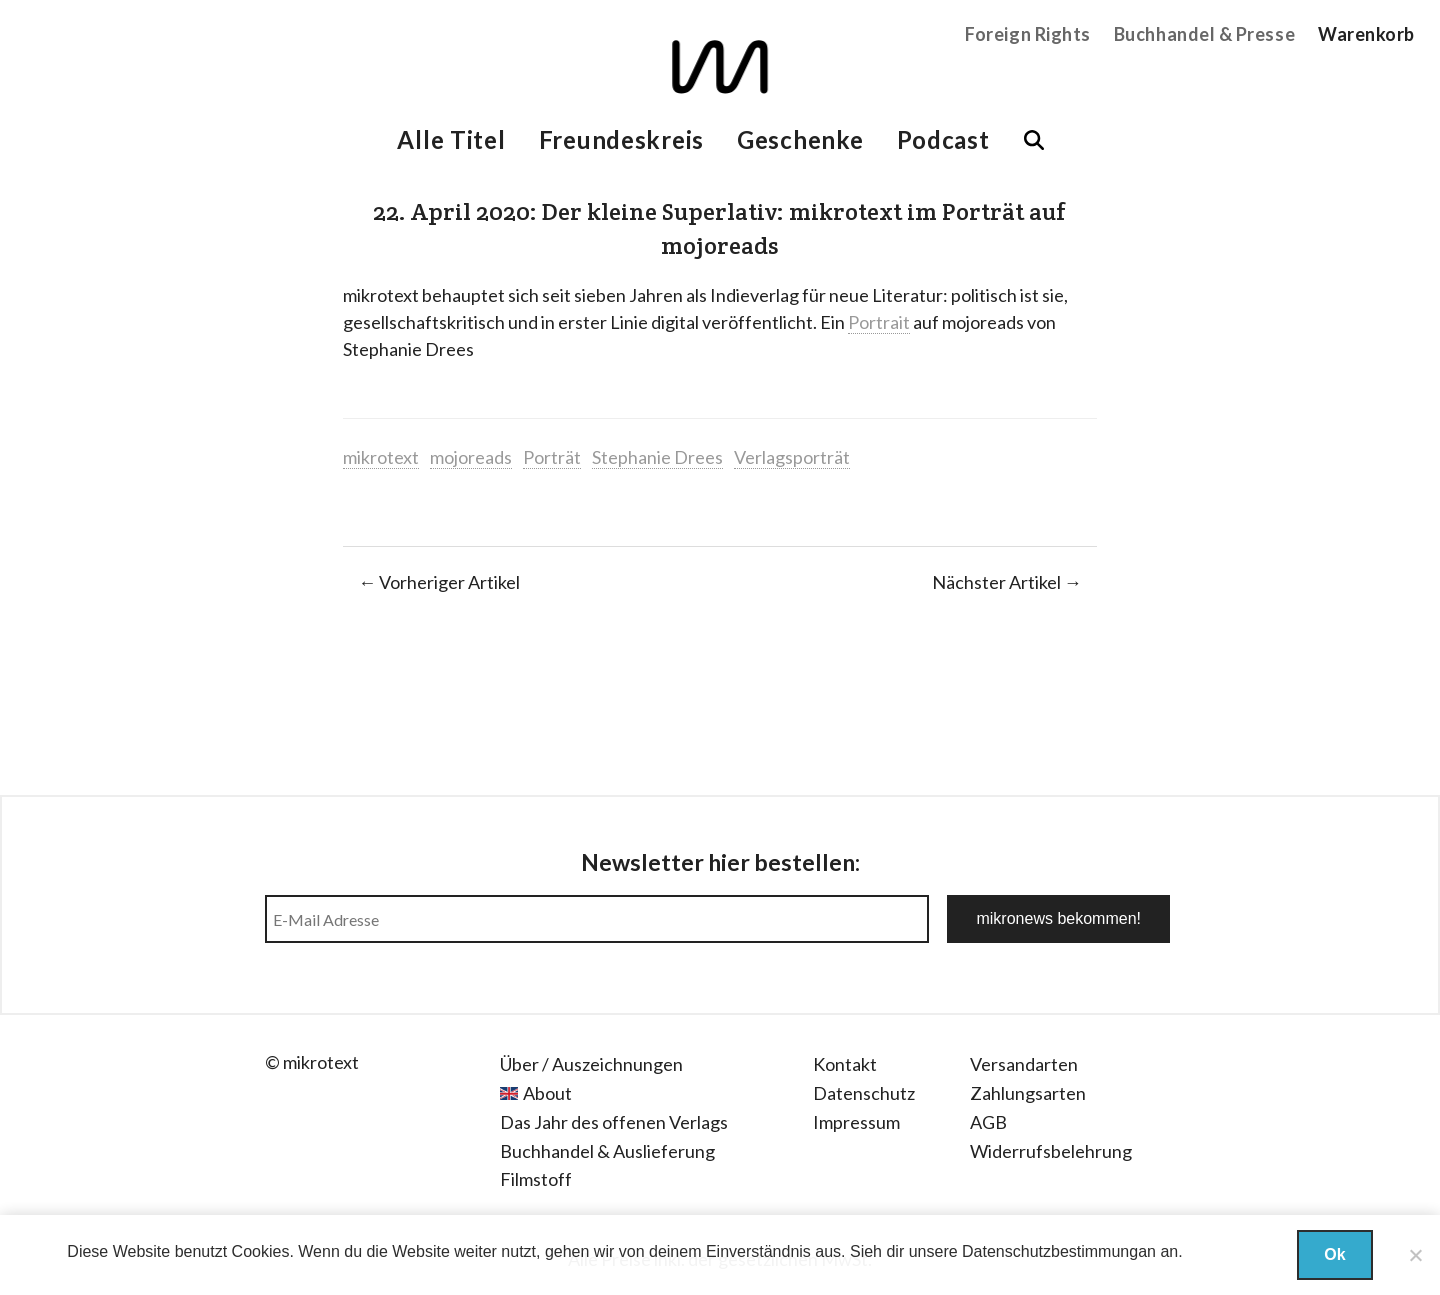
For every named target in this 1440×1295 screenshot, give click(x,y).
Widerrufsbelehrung (1051, 1151)
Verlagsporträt (792, 457)
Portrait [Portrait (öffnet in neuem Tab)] (879, 322)
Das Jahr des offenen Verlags (614, 1122)
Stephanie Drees (657, 457)
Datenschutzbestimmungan (1059, 1251)
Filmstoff (536, 1179)
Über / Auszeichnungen (591, 1064)
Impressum (856, 1122)
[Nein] (1415, 1255)
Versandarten (1024, 1064)
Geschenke (800, 139)
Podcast (943, 139)
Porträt (552, 457)
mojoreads (471, 457)
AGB (988, 1122)
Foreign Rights (1028, 34)
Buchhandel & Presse (1204, 34)
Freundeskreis (621, 139)
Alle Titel (451, 139)
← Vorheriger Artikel (439, 582)
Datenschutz (864, 1093)
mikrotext (381, 457)
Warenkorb (1366, 34)
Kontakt (845, 1064)
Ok (1334, 1254)
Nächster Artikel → (1007, 582)
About (547, 1093)
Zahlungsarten (1028, 1093)
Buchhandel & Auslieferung (607, 1151)
